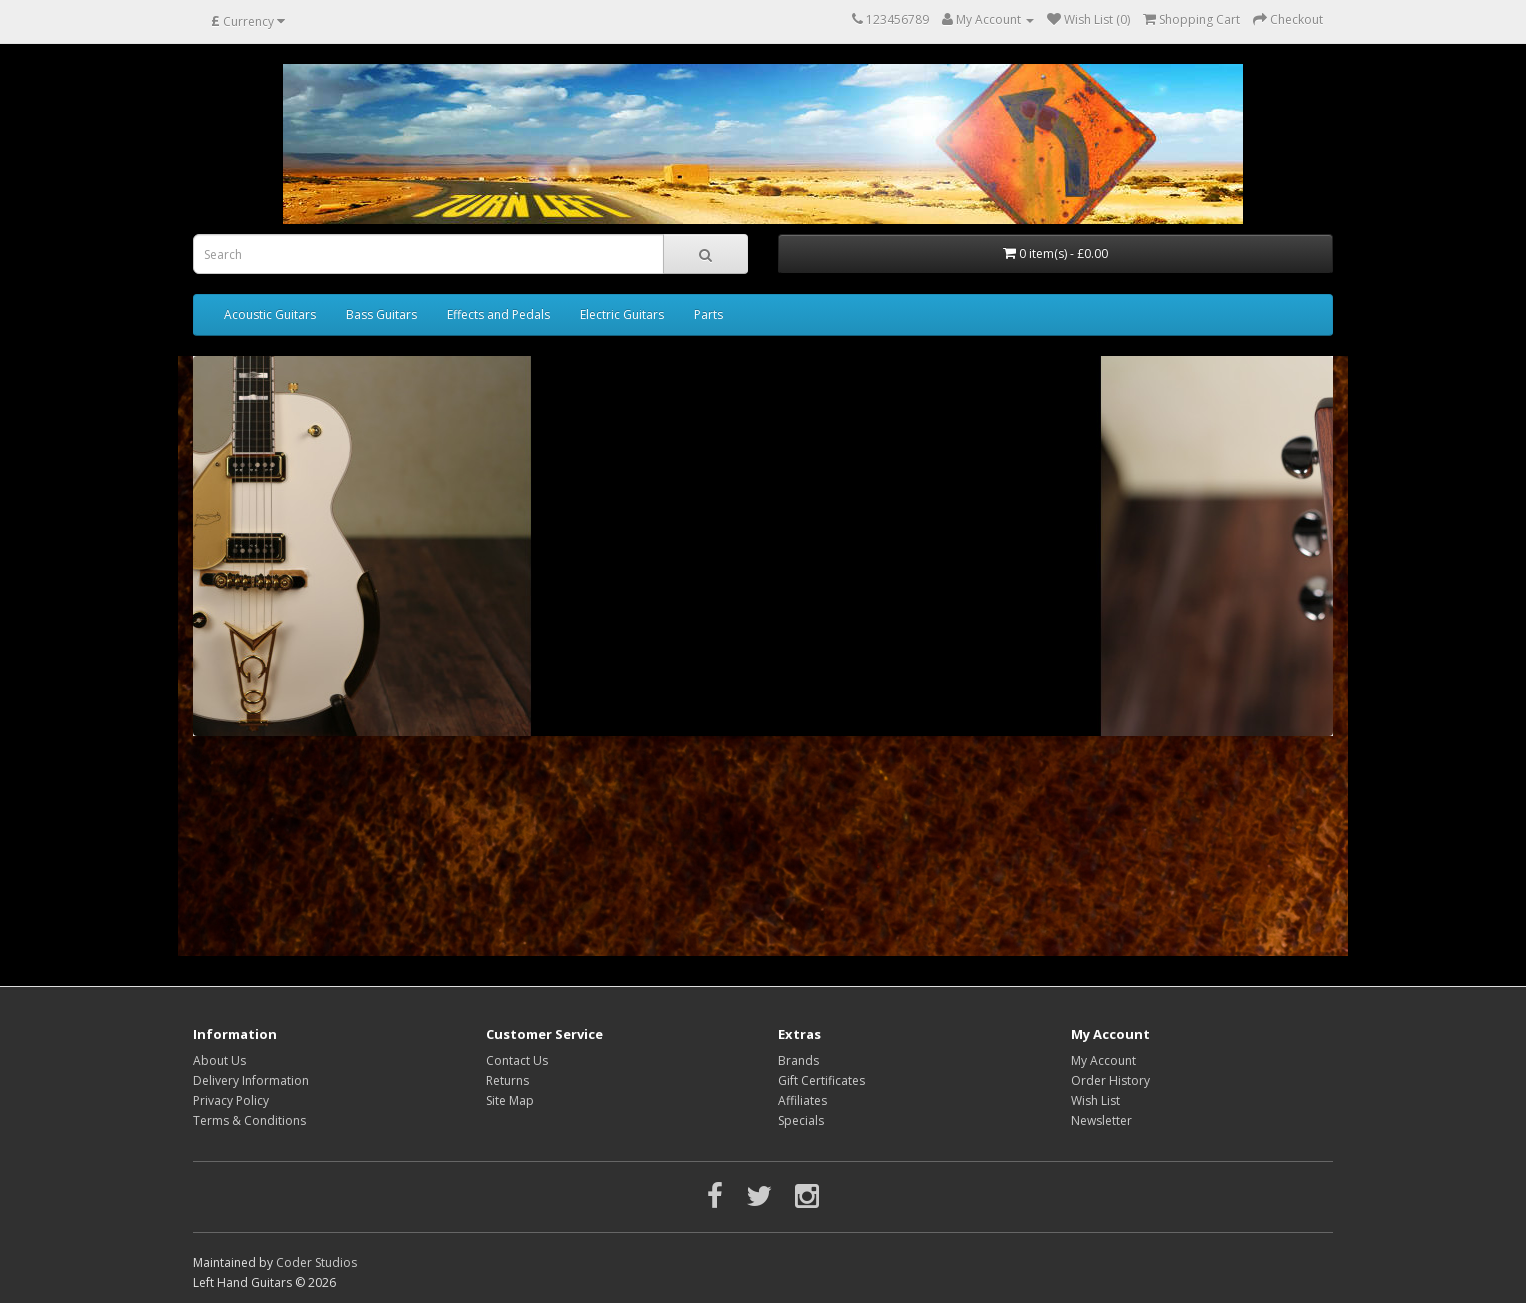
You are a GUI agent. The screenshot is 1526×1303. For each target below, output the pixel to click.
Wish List (1095, 1100)
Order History (1110, 1080)
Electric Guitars (622, 314)
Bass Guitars (381, 314)
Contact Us (517, 1060)
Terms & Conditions (249, 1120)
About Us (219, 1060)
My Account (1103, 1060)
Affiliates (802, 1100)
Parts (708, 314)
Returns (507, 1080)
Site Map (510, 1100)
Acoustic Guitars (270, 314)
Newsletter (1101, 1120)
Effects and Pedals (498, 314)
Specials (801, 1120)
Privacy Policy (231, 1100)
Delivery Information (251, 1080)
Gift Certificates (821, 1080)
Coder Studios (316, 1262)
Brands (798, 1060)
